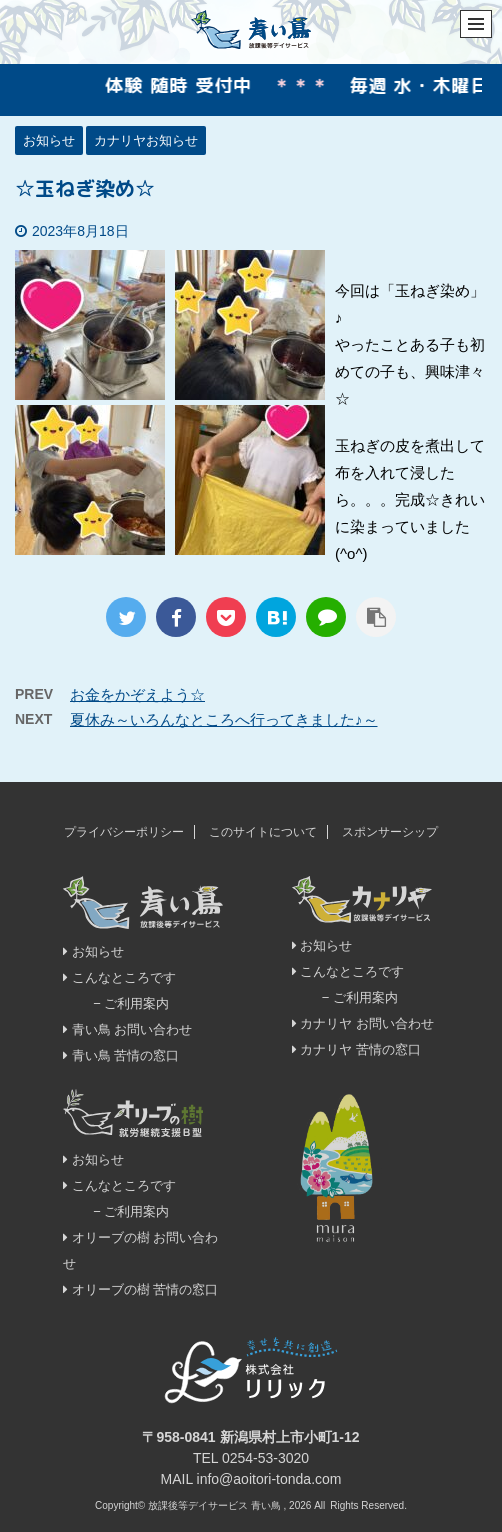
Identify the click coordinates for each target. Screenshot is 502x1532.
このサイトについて (263, 832)
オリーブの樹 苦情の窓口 (140, 1289)
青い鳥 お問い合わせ (127, 1029)
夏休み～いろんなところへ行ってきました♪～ (224, 719)
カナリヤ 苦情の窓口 (356, 1049)
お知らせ (93, 951)
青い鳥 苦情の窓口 (121, 1055)
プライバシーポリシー (124, 832)
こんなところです (119, 977)
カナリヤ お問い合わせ (363, 1023)
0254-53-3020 (265, 1458)
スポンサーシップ (390, 832)
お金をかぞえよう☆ (137, 694)
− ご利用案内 (131, 1003)
